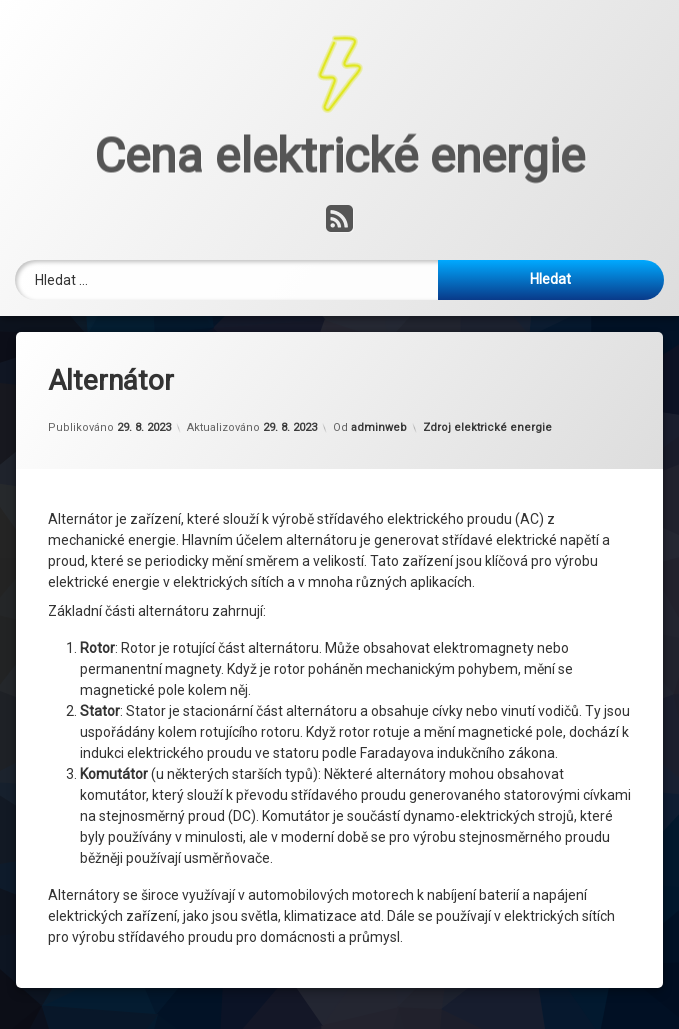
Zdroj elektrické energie (487, 308)
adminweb (379, 308)
